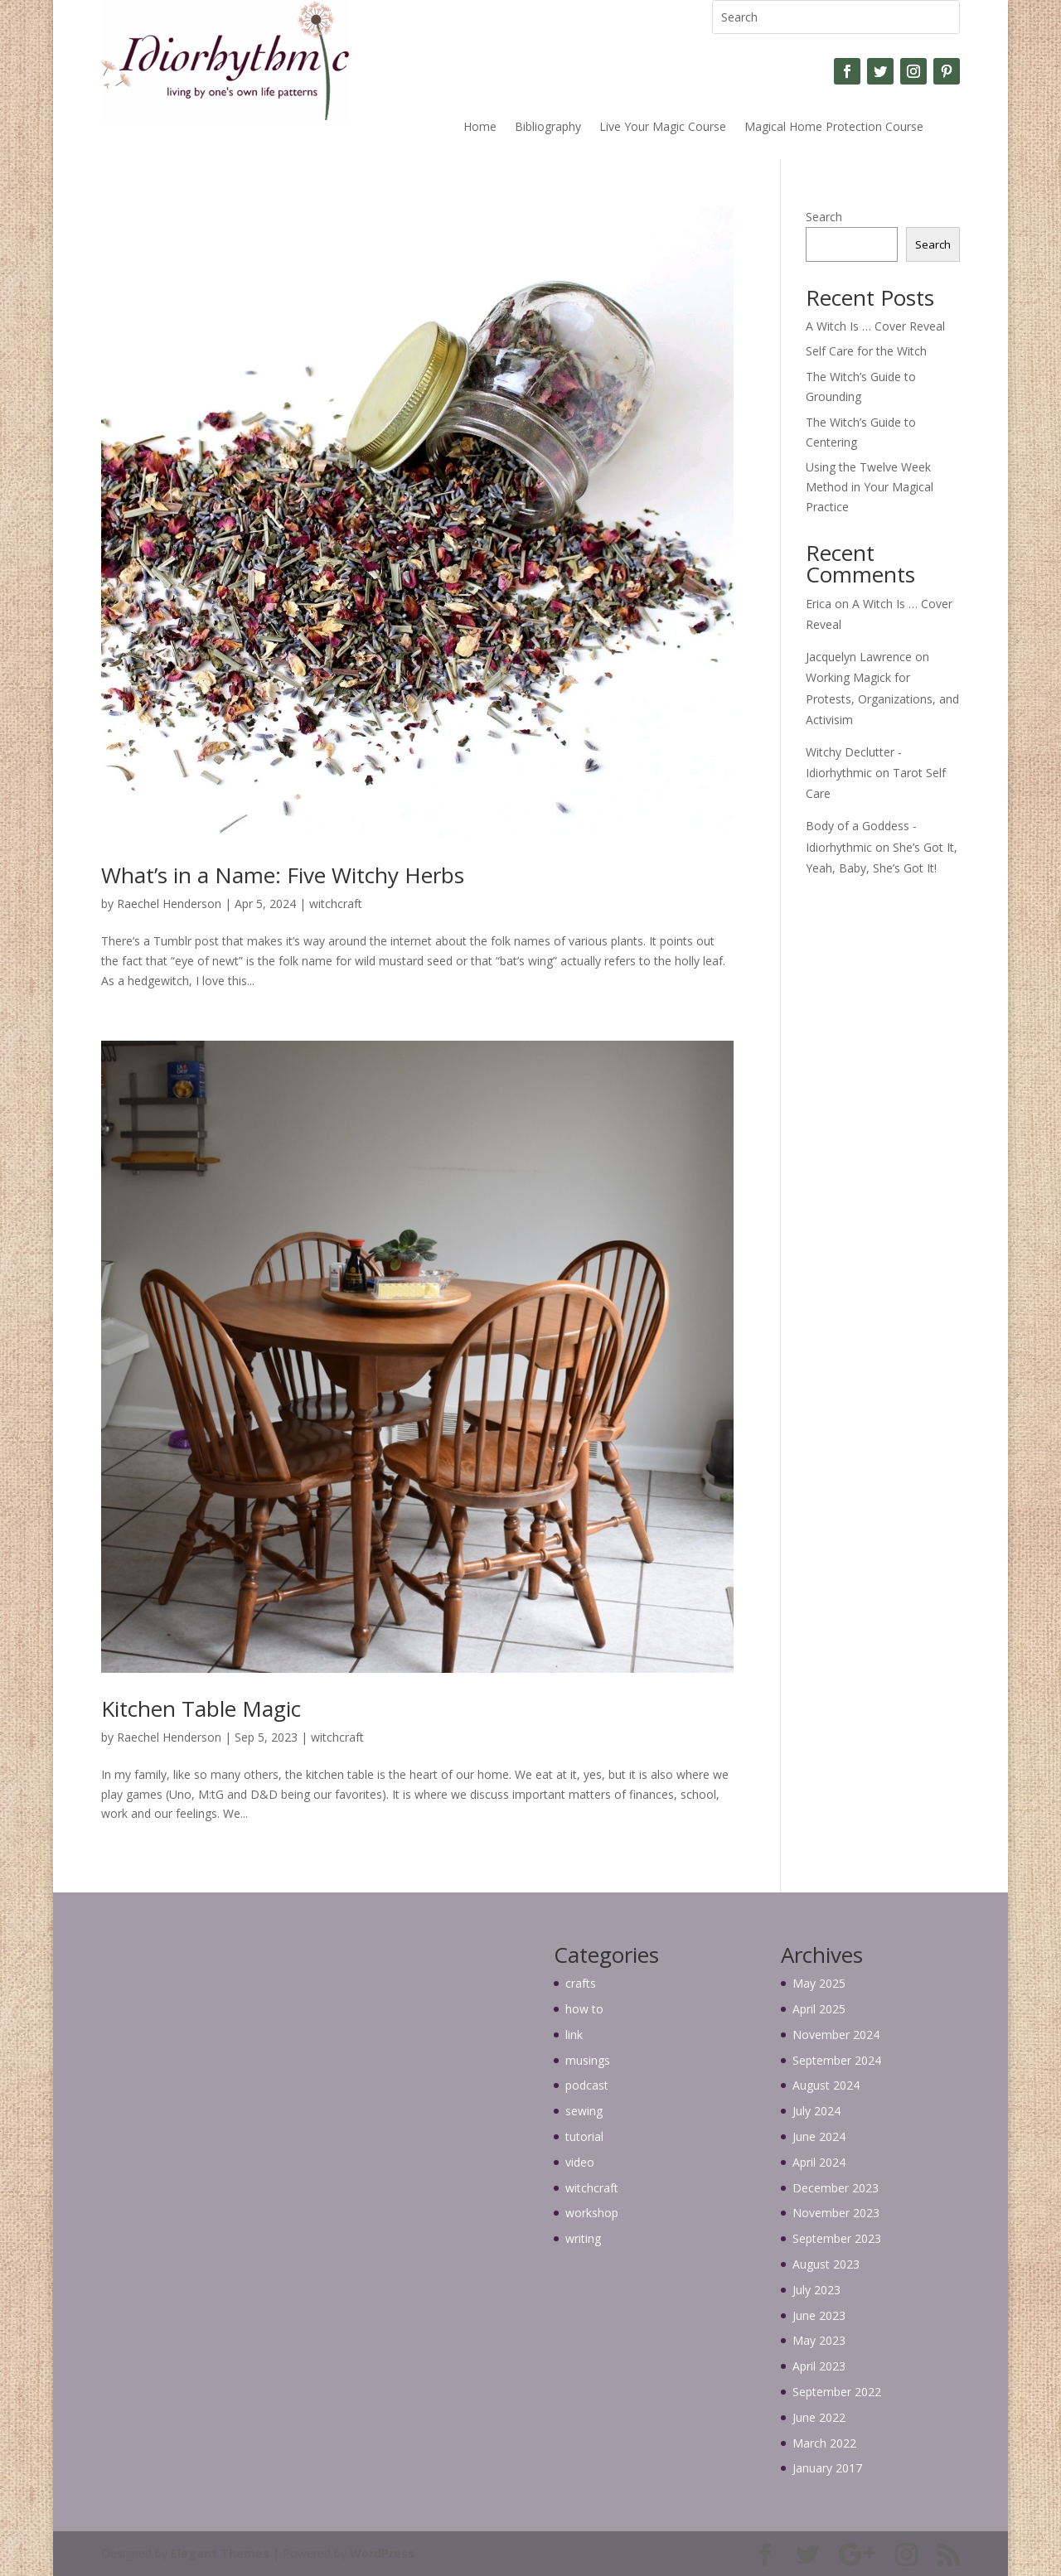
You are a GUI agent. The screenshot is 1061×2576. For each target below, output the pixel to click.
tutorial (584, 2136)
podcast (586, 2085)
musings (587, 2060)
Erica (818, 603)
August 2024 (826, 2085)
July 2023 (816, 2290)
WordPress (382, 2553)
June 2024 (818, 2136)
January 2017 (827, 2468)
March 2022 (824, 2443)
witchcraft (335, 903)
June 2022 (818, 2417)
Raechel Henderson (169, 903)
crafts (580, 1983)
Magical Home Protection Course (833, 127)
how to (584, 2009)
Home (480, 127)
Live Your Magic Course (662, 127)
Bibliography (548, 127)
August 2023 (826, 2264)
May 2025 (818, 1983)
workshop (591, 2213)
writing (583, 2238)
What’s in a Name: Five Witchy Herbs (282, 875)
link (574, 2034)
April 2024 (818, 2162)
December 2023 (835, 2188)
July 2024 (816, 2111)
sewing (584, 2111)
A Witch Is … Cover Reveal (875, 326)
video (579, 2162)
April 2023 (818, 2366)
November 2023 (835, 2213)
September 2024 (836, 2060)
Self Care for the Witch (866, 351)
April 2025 (818, 2009)
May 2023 (818, 2340)
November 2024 (835, 2034)
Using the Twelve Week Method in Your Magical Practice (869, 487)
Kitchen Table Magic (201, 1708)
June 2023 (818, 2315)
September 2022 (836, 2392)
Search (824, 217)
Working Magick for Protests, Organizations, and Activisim (882, 698)
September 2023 (836, 2238)
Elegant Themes (220, 2553)
